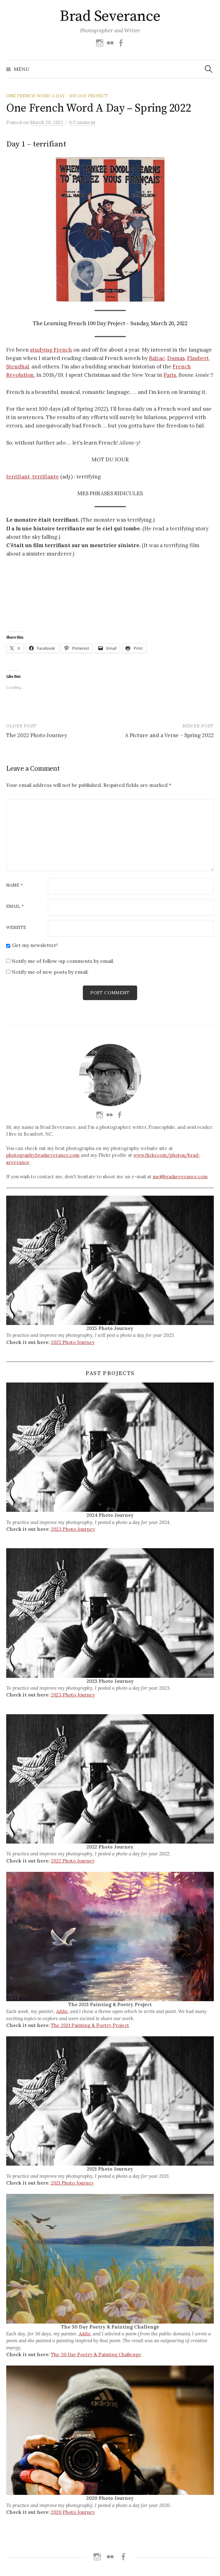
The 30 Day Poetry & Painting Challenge (96, 2354)
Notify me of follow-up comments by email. (62, 961)
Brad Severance (110, 16)
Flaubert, (198, 358)
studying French (51, 349)
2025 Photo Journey (73, 1342)
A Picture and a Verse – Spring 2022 (169, 735)
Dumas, (176, 358)
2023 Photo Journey (73, 1529)
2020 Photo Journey (73, 2512)
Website (16, 928)
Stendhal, (18, 366)
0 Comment (82, 122)
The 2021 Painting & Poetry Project (90, 2025)
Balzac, (157, 358)
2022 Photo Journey (73, 1861)
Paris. (170, 375)
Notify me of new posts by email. (50, 972)
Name (14, 885)
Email (15, 906)
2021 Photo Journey (72, 2183)
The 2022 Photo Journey (36, 735)
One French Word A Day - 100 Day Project (57, 96)
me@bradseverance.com (180, 1177)
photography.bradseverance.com (42, 1155)
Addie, (62, 2011)
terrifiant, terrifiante (32, 476)
